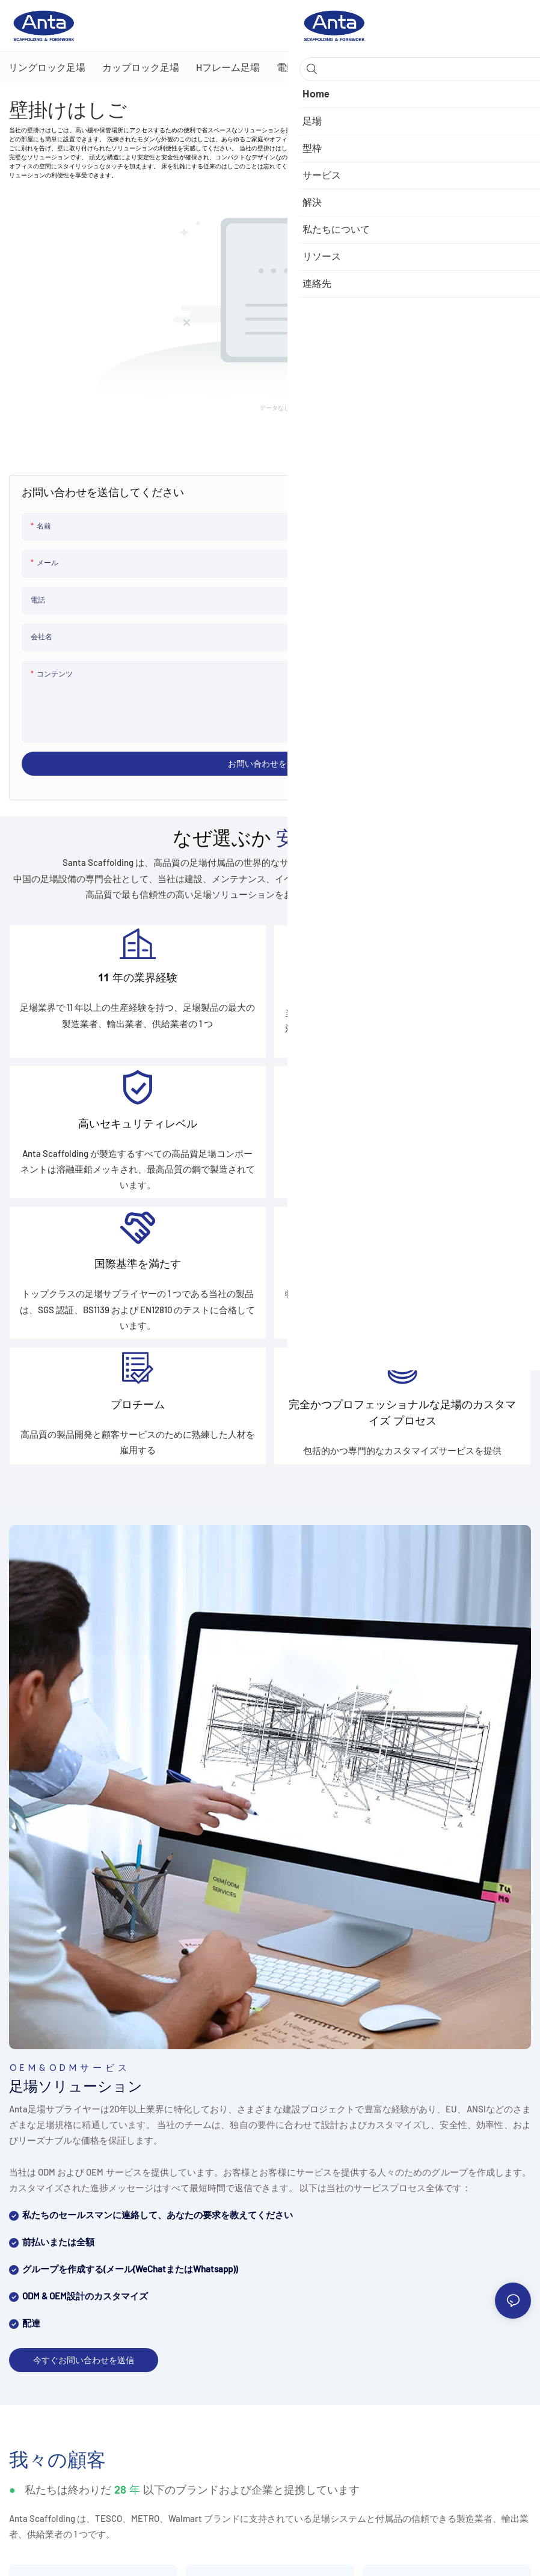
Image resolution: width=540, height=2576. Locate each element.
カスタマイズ (402, 1283)
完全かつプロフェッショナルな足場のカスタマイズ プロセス (402, 1439)
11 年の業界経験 (137, 982)
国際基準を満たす (137, 1283)
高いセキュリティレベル (137, 1135)
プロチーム (138, 1431)
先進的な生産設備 (402, 1135)
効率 (402, 987)
